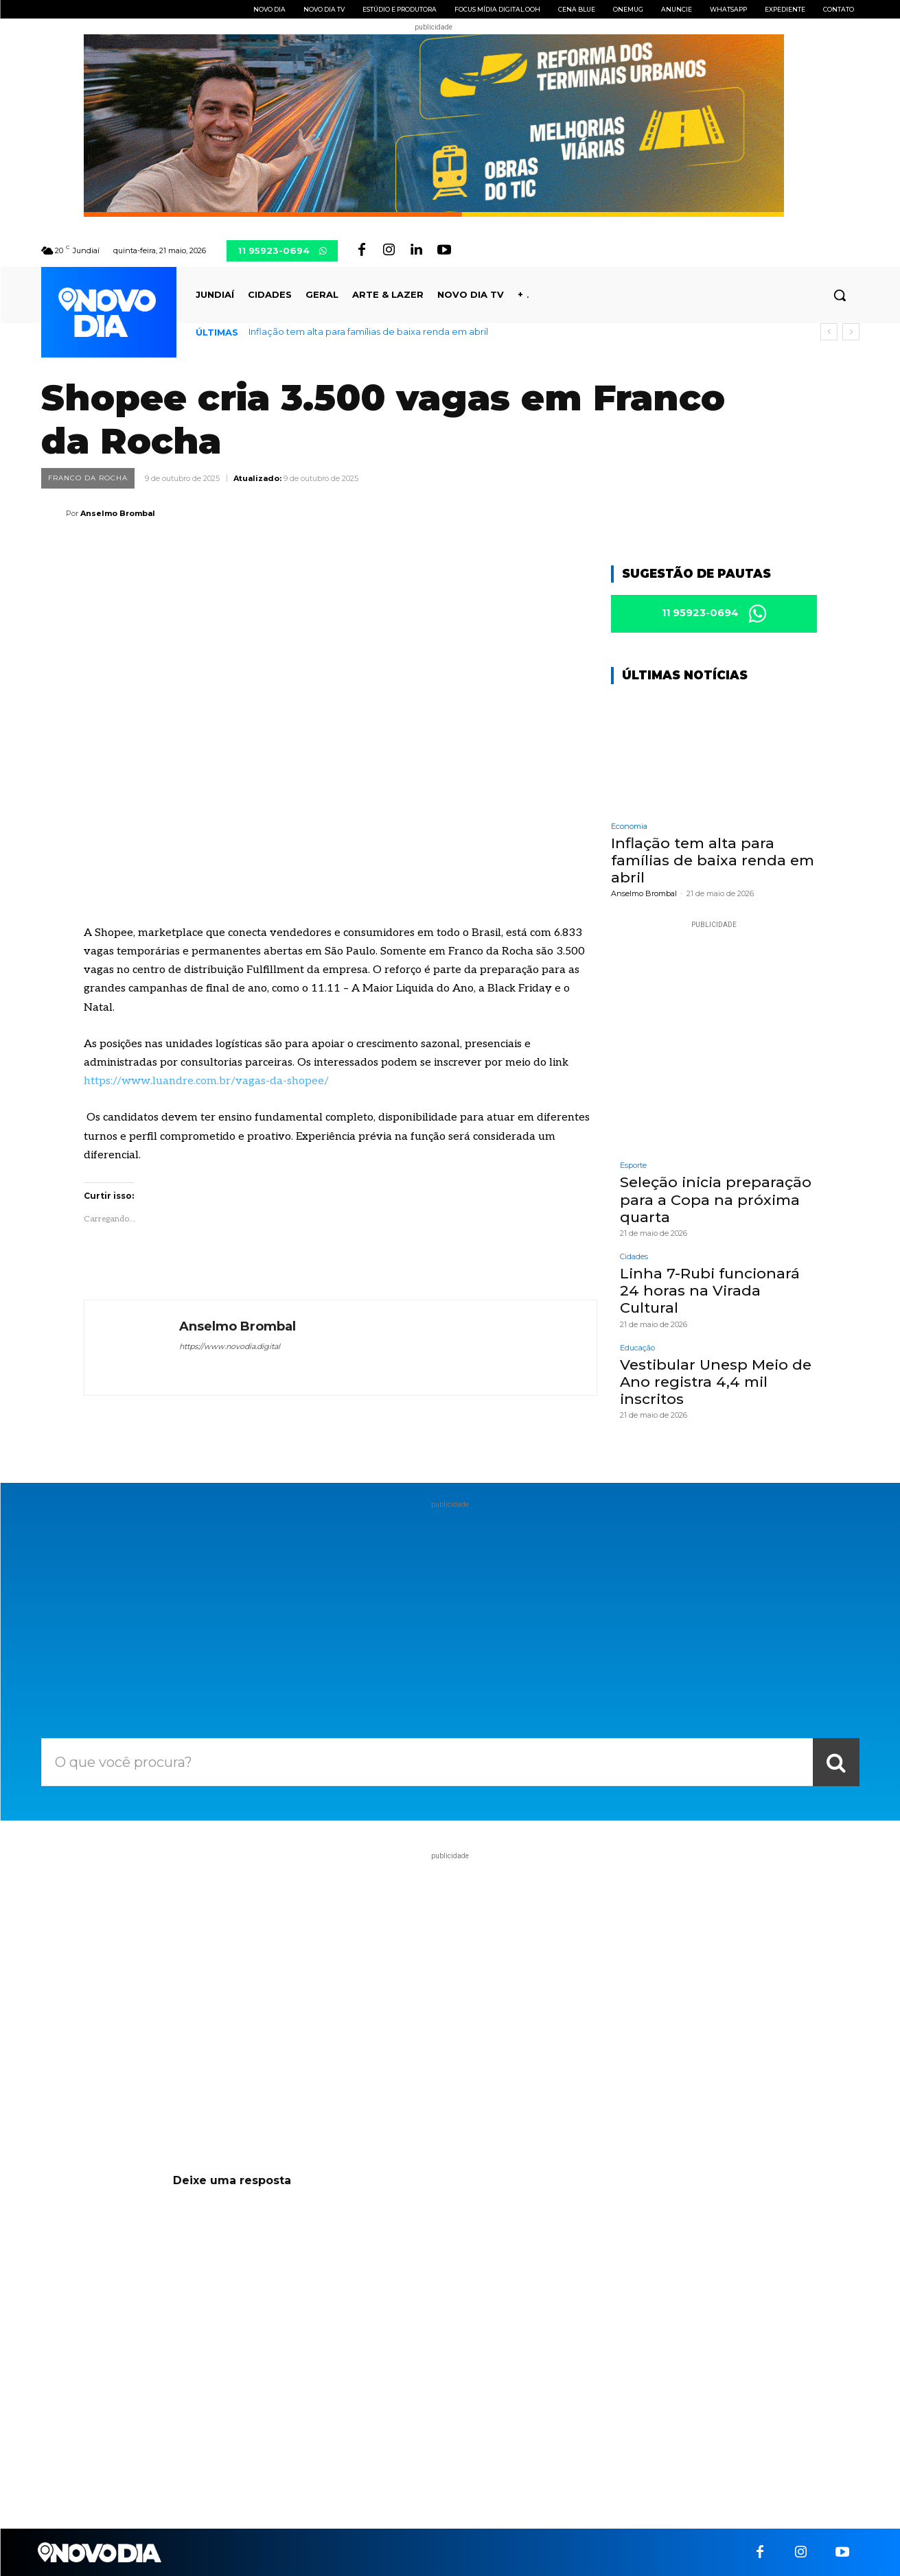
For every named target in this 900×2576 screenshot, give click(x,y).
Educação (637, 1348)
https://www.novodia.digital (229, 1346)
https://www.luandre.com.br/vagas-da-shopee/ (206, 1081)
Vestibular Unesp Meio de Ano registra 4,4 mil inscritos (715, 1381)
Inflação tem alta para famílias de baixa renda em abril (368, 331)
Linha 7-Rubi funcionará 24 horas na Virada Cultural (710, 1290)
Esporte (633, 1166)
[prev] (829, 331)
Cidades (634, 1257)
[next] (850, 331)
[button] (839, 295)
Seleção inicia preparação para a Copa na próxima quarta (715, 1200)
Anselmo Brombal (117, 513)
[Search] (836, 1762)
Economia (629, 826)
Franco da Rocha (88, 478)
